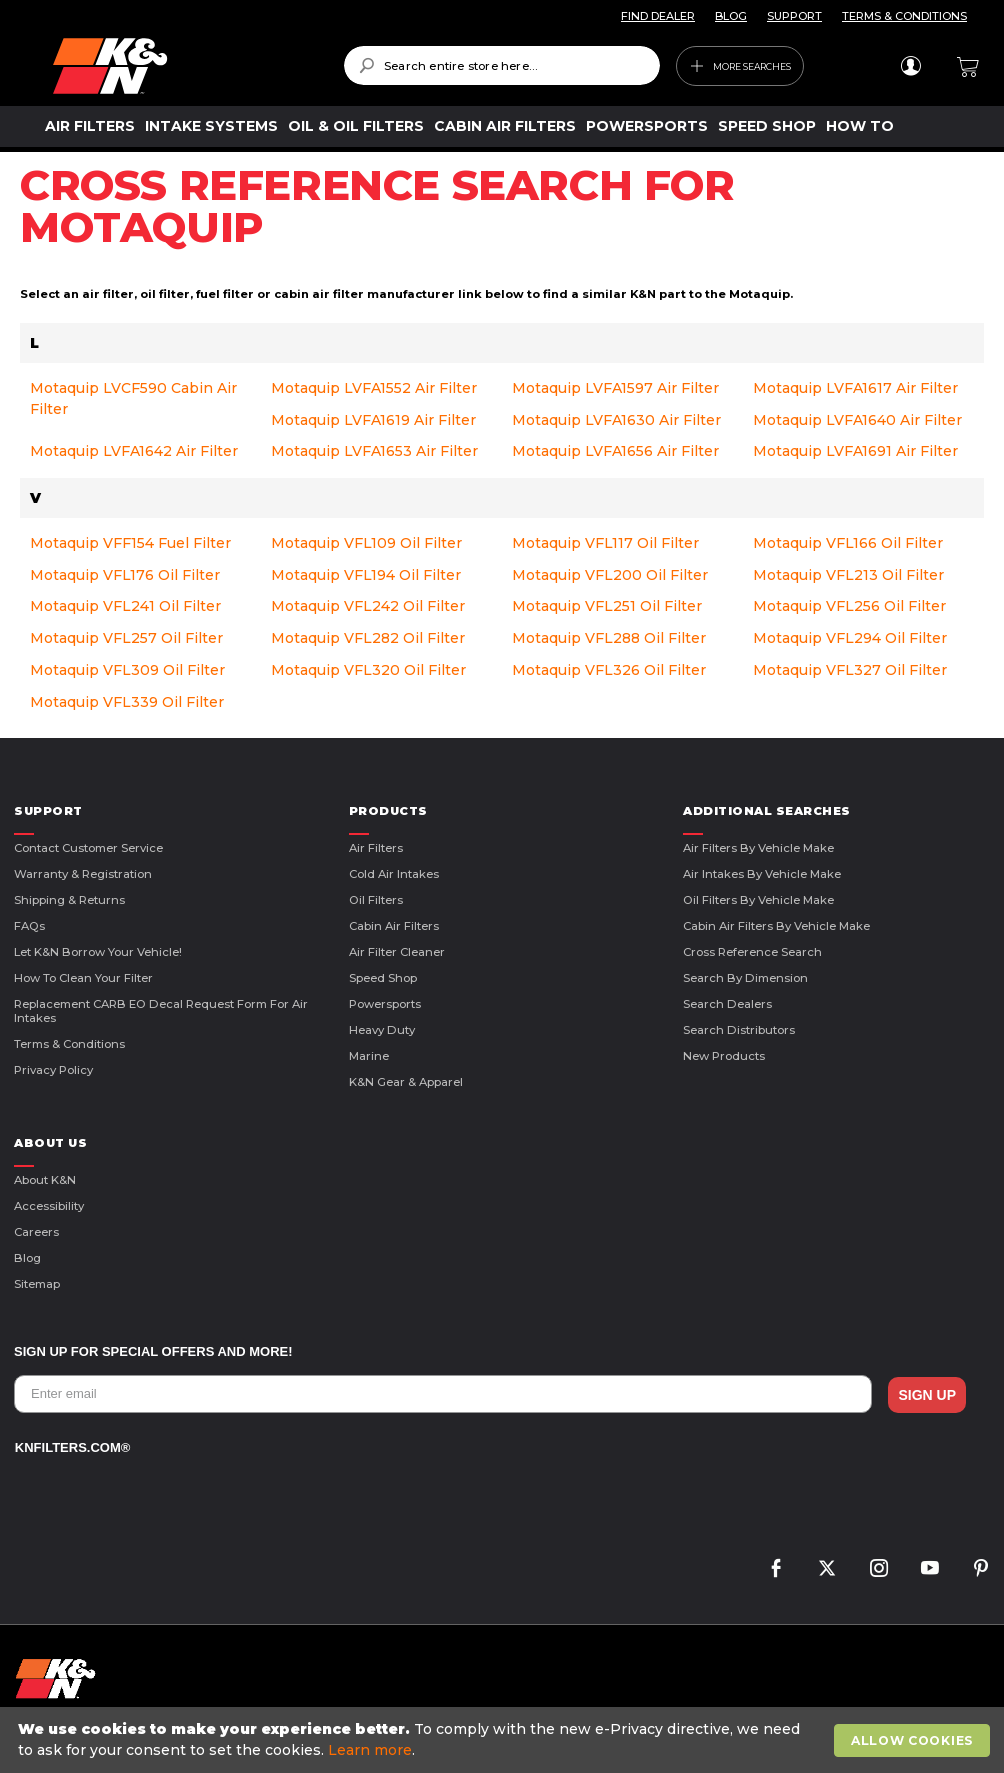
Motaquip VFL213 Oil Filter (848, 575)
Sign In (910, 66)
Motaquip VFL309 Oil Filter (127, 670)
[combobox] (502, 65)
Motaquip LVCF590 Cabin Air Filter (133, 398)
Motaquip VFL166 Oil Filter (848, 543)
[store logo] (184, 66)
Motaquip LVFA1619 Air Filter (373, 420)
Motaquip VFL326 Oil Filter (609, 670)
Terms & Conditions (69, 1044)
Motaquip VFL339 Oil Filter (127, 702)
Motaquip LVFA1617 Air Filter (855, 388)
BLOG (731, 16)
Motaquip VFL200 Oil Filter (610, 575)
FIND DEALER (658, 16)
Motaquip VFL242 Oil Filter (368, 606)
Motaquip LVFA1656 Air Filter (615, 451)
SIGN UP (927, 1395)
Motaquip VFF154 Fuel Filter (130, 543)
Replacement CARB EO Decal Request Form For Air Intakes (161, 1011)
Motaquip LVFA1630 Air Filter (616, 420)
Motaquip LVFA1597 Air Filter (615, 388)
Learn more (370, 1750)
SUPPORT (794, 16)
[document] (504, 1740)
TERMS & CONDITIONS (904, 16)
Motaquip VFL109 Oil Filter (366, 543)
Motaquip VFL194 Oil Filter (366, 575)
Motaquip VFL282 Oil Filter (368, 638)
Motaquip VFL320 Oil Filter (368, 670)
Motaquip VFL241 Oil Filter (125, 606)
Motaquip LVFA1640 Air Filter (857, 420)
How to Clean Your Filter (83, 978)
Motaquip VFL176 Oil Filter (125, 575)
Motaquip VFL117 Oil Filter (605, 543)
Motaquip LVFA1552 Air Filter (374, 388)
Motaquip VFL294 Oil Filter (850, 638)
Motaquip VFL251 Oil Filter (607, 606)
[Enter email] (443, 1394)
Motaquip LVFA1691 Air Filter (855, 451)
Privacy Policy (53, 1070)
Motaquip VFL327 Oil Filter (850, 670)
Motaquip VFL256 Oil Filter (849, 606)
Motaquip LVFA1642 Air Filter (134, 451)
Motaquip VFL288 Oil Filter (609, 638)
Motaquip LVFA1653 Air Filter (374, 451)
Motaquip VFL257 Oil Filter (126, 638)
